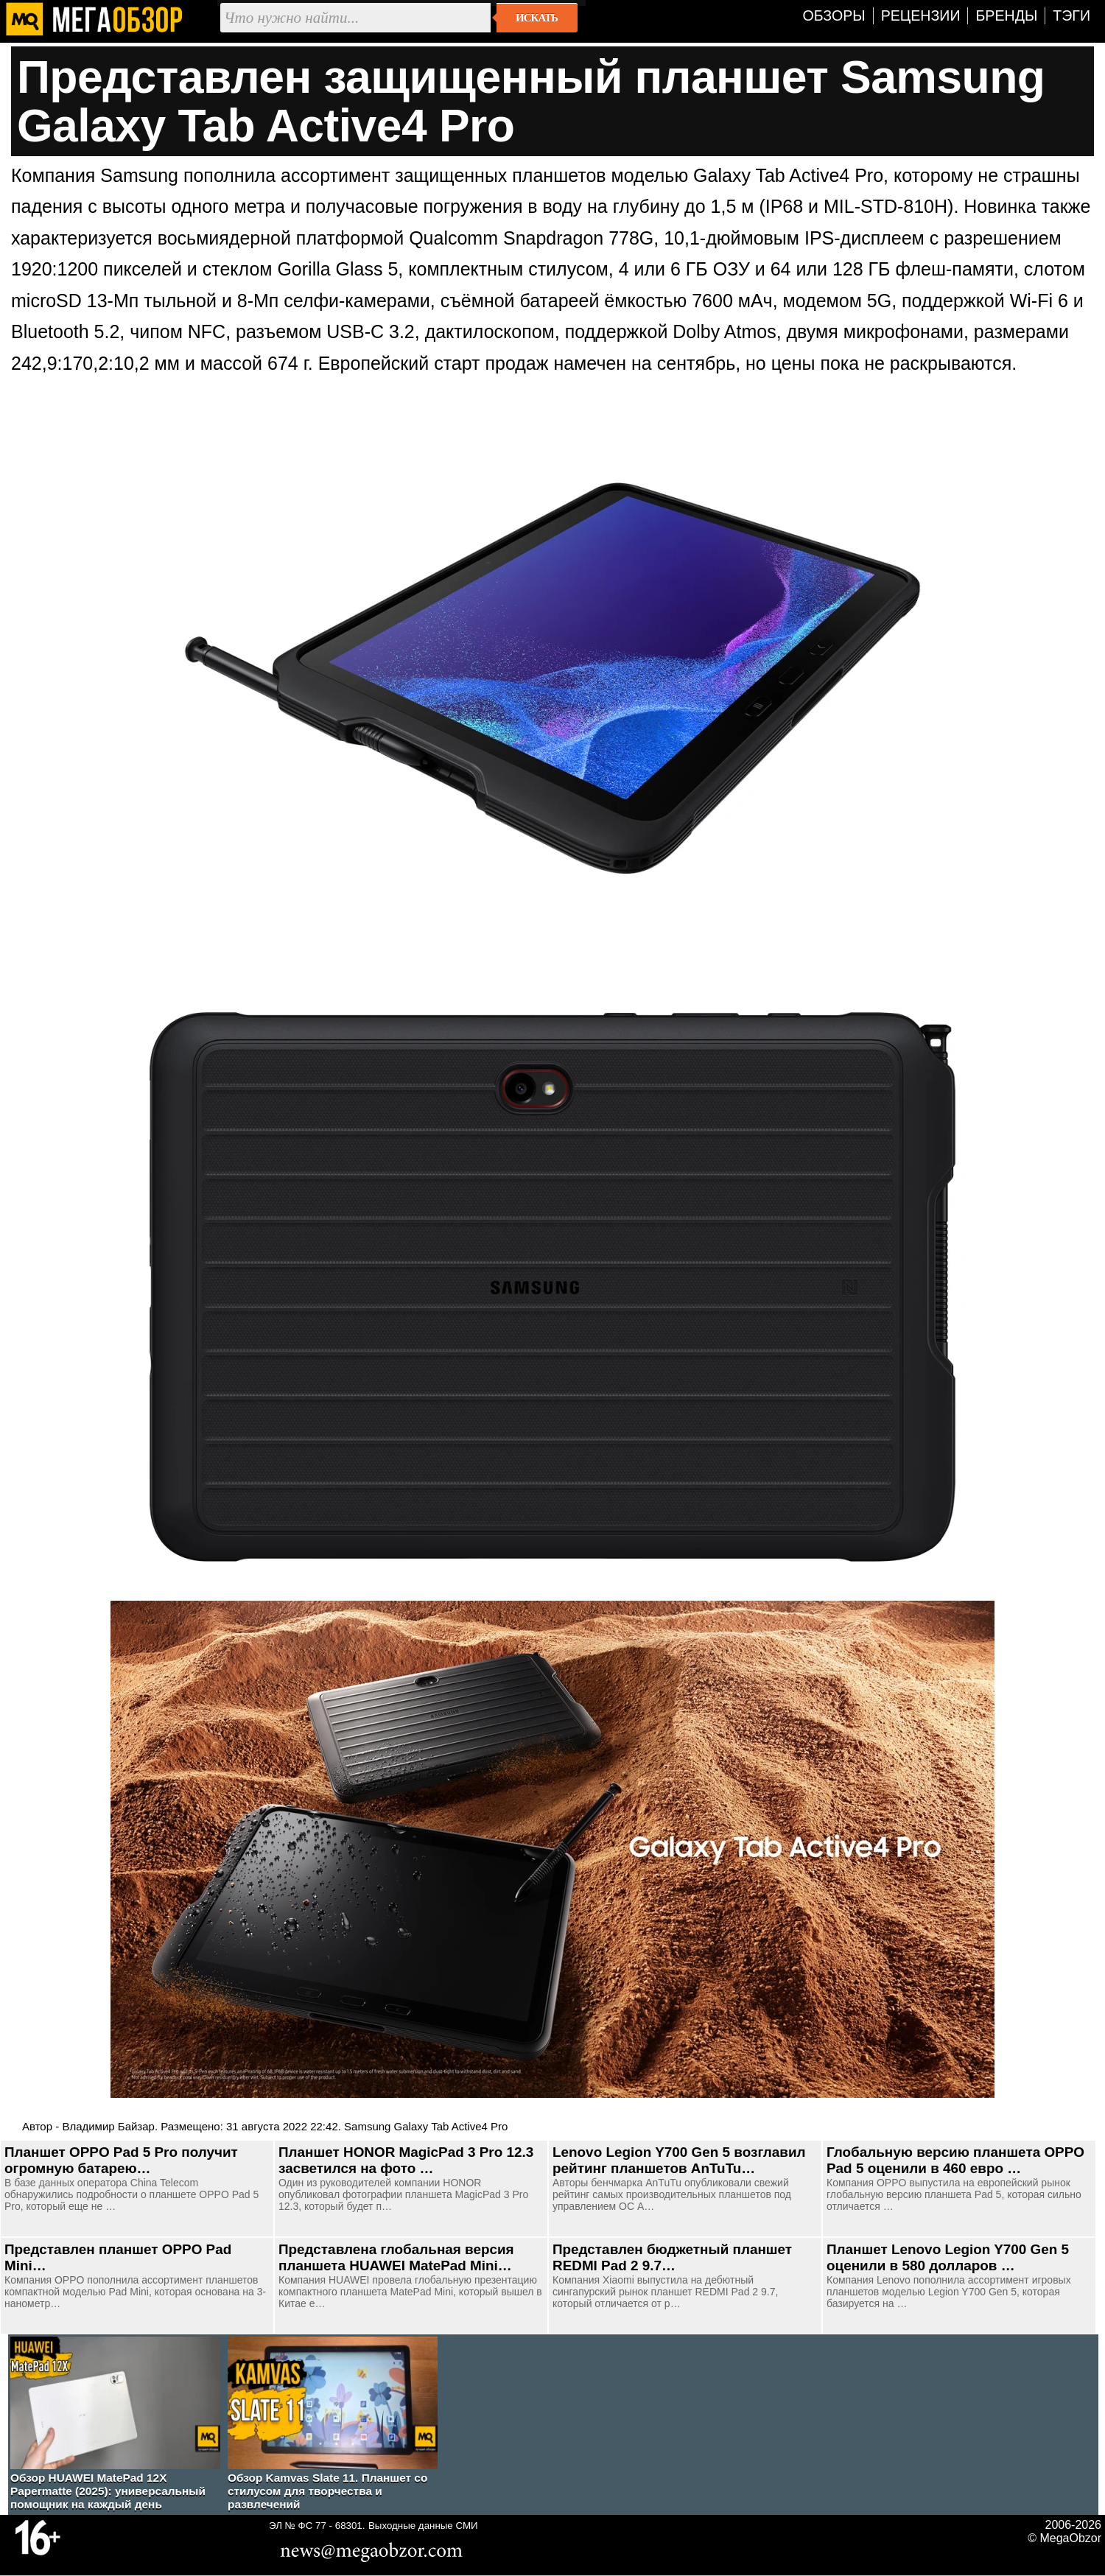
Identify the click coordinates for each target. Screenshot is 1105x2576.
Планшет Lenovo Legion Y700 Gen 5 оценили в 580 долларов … (948, 2257)
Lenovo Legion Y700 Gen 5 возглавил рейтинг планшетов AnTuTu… (679, 2160)
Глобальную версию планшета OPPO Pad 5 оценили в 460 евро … (955, 2160)
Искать (537, 18)
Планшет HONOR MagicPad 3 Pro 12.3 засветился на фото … (405, 2160)
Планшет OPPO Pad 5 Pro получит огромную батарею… (121, 2160)
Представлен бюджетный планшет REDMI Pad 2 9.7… (672, 2257)
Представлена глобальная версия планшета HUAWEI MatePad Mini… (396, 2257)
